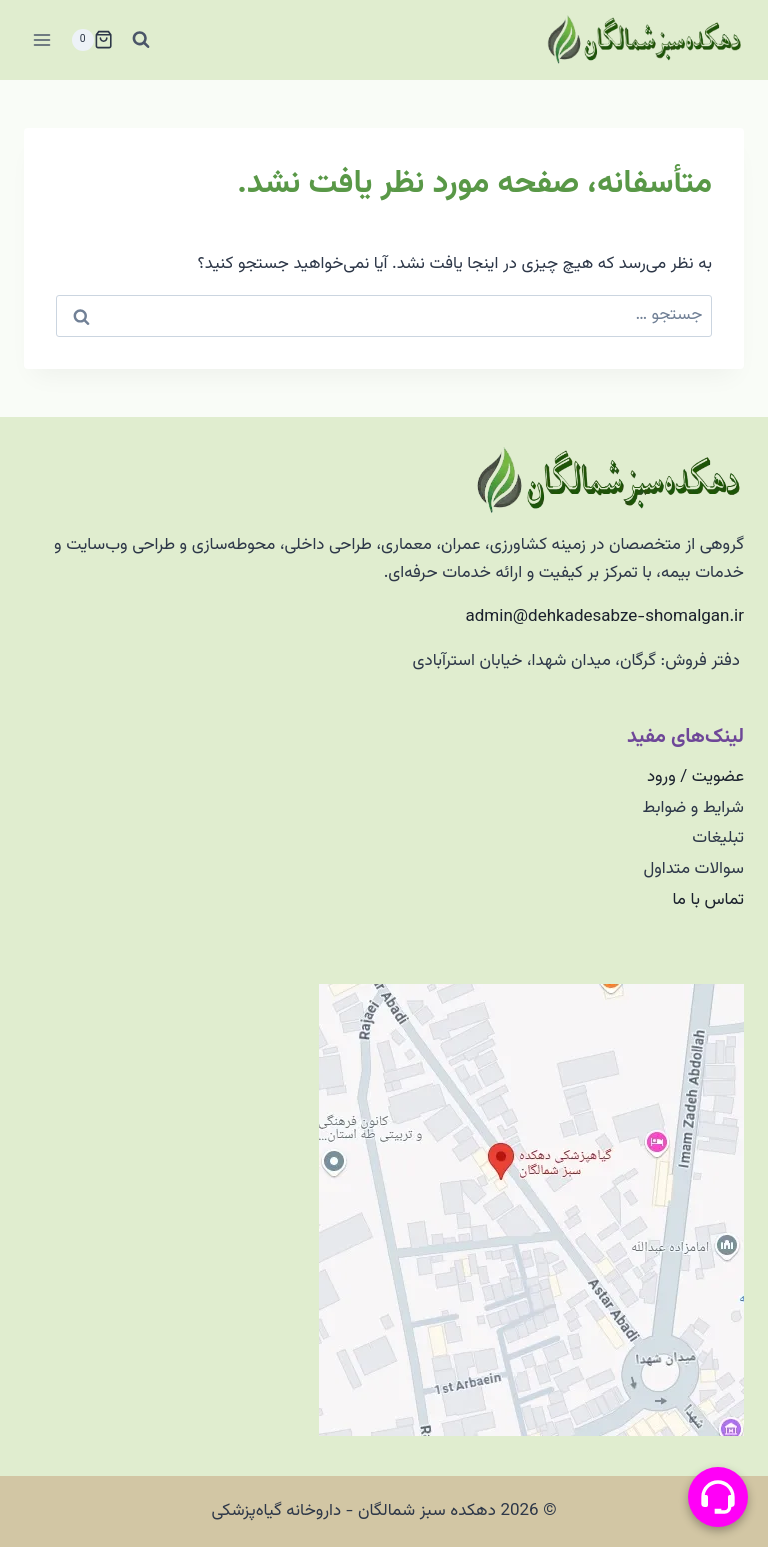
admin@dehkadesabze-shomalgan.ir (605, 617)
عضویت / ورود (695, 777)
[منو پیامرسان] (718, 1497)
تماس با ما (708, 900)
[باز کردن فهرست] (42, 39)
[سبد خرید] (92, 40)
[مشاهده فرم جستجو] (141, 40)
